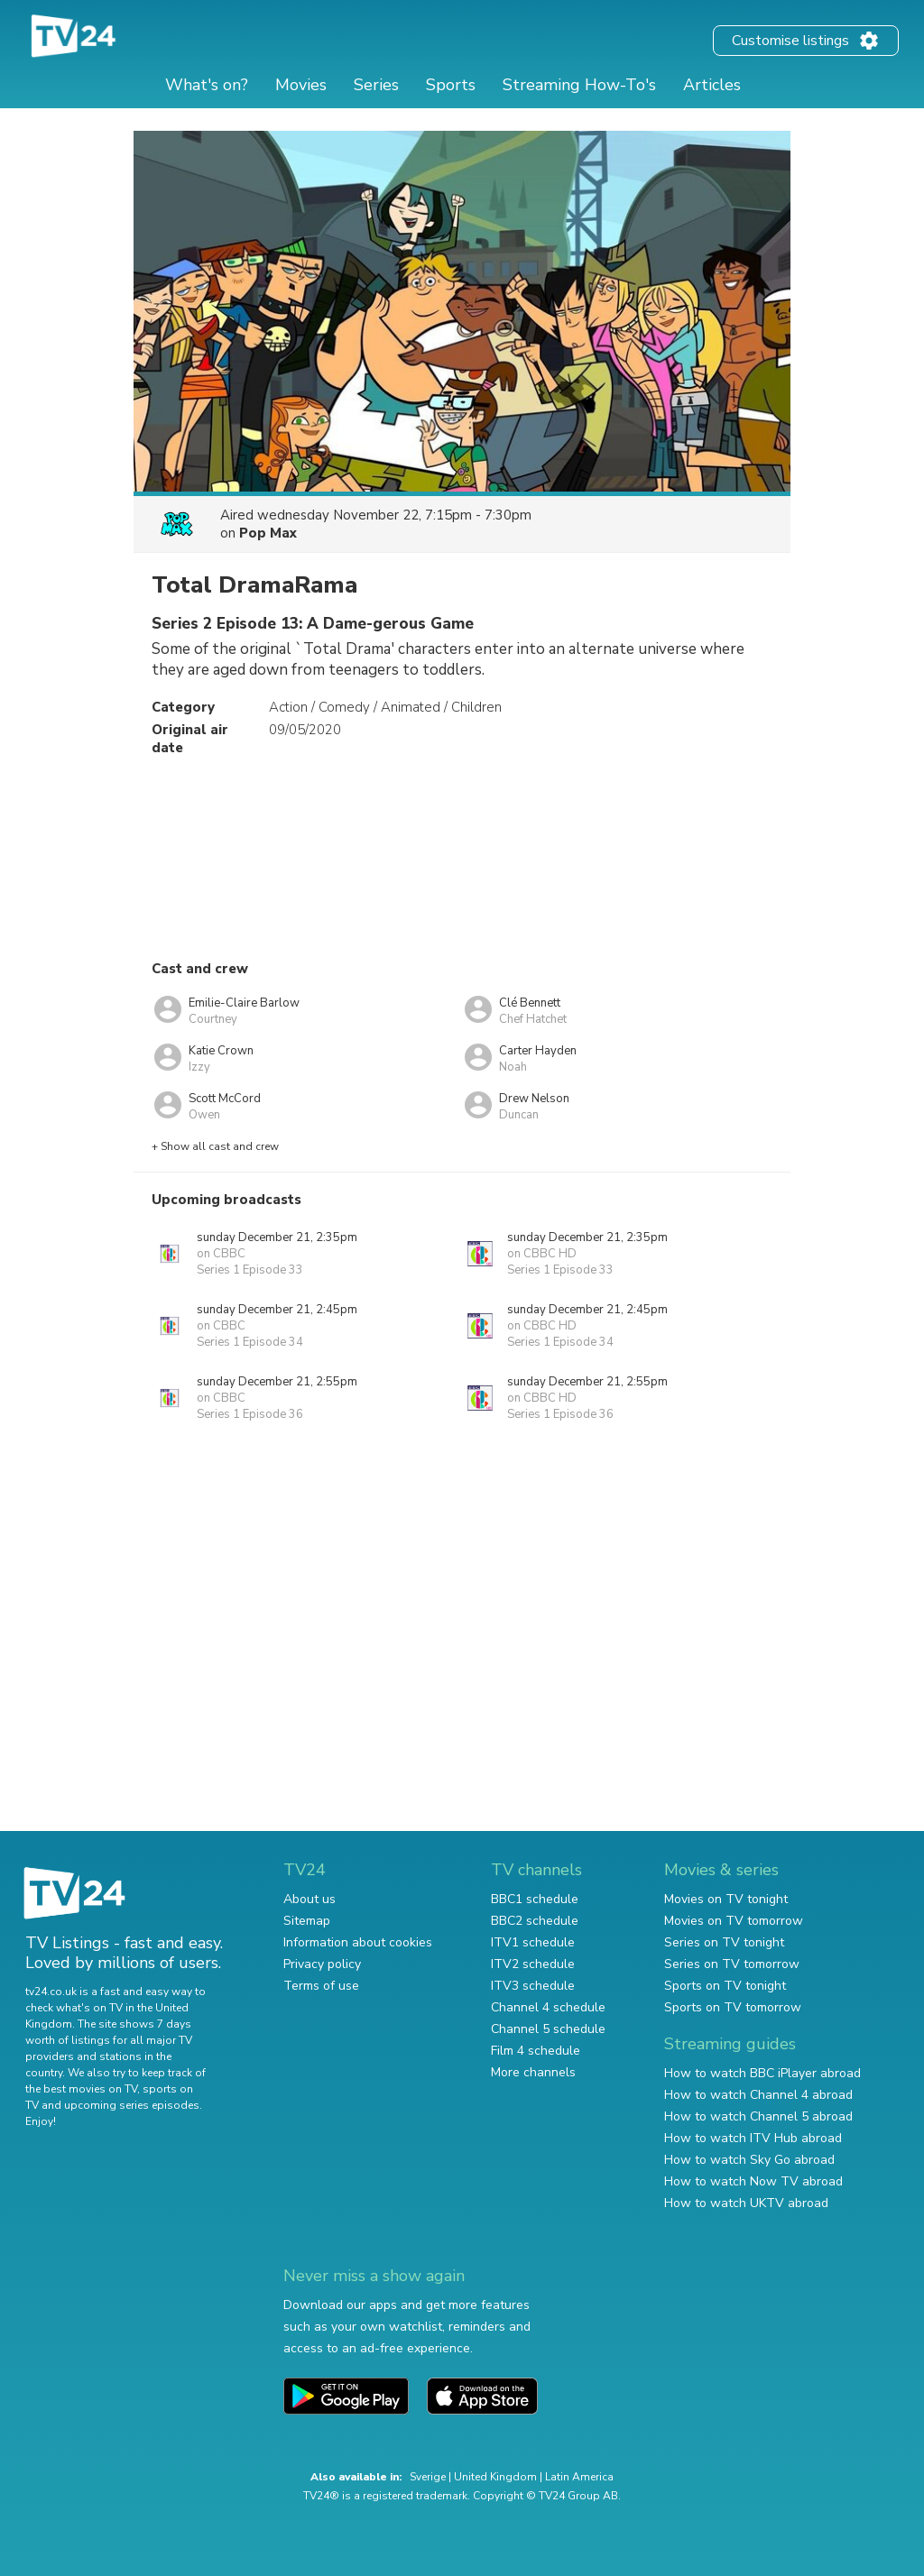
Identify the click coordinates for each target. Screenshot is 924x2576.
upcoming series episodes (131, 2105)
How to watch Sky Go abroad (749, 2159)
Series (376, 85)
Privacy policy (322, 1964)
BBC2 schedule (534, 1920)
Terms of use (321, 1985)
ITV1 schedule (533, 1942)
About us (309, 1899)
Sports (451, 85)
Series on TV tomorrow (731, 1964)
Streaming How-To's (579, 85)
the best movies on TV (81, 2089)
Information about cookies (357, 1942)
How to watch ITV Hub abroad (753, 2138)
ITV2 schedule (533, 1964)
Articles (712, 85)
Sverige (428, 2477)
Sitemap (306, 1920)
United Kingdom (495, 2477)
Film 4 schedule (535, 2050)
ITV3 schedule (533, 1985)
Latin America (579, 2477)
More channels (533, 2072)
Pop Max (268, 533)
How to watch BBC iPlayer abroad (762, 2073)
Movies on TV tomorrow (733, 1920)
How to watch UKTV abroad (746, 2203)
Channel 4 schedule (548, 2007)
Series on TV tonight (724, 1942)
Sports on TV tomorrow (732, 2007)
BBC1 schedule (534, 1899)
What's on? (206, 85)
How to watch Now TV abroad (753, 2181)
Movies (301, 85)
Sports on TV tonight (725, 1985)
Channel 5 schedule (548, 2029)
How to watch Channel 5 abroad (758, 2116)
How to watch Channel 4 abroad (758, 2094)
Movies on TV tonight (726, 1899)
